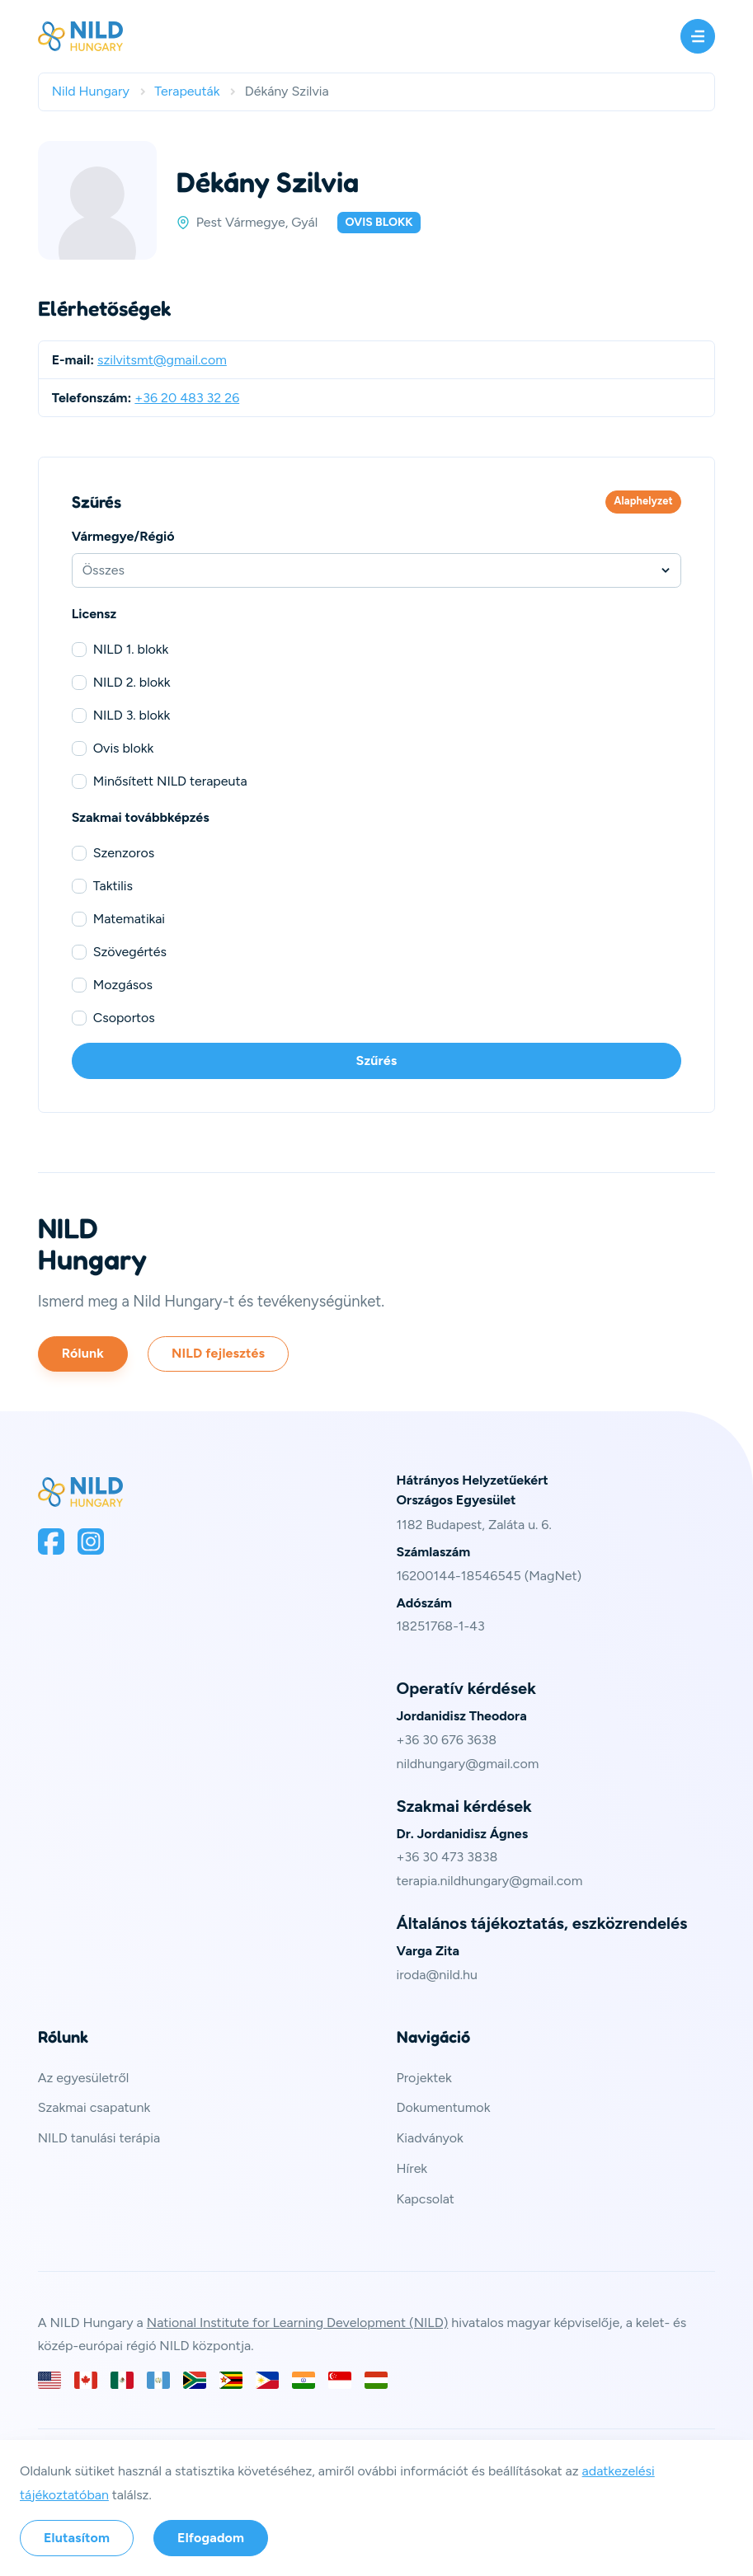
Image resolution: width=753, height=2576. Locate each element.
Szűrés (377, 1060)
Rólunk (83, 1353)
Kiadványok (430, 2138)
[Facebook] (51, 1541)
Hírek (412, 2168)
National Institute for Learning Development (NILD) (298, 2322)
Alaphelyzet (643, 501)
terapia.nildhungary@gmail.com (490, 1881)
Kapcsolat (425, 2199)
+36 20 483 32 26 (186, 398)
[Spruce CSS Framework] (81, 1492)
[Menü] (697, 36)
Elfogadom (210, 2538)
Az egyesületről (83, 2078)
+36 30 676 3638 (447, 1740)
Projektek (424, 2078)
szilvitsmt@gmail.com (162, 360)
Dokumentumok (444, 2107)
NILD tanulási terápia (99, 2138)
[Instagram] (91, 1541)
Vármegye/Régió (123, 536)
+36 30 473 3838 (447, 1857)
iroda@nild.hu (437, 1974)
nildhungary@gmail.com (468, 1763)
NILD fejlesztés (218, 1353)
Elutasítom (77, 2538)
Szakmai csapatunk (94, 2107)
